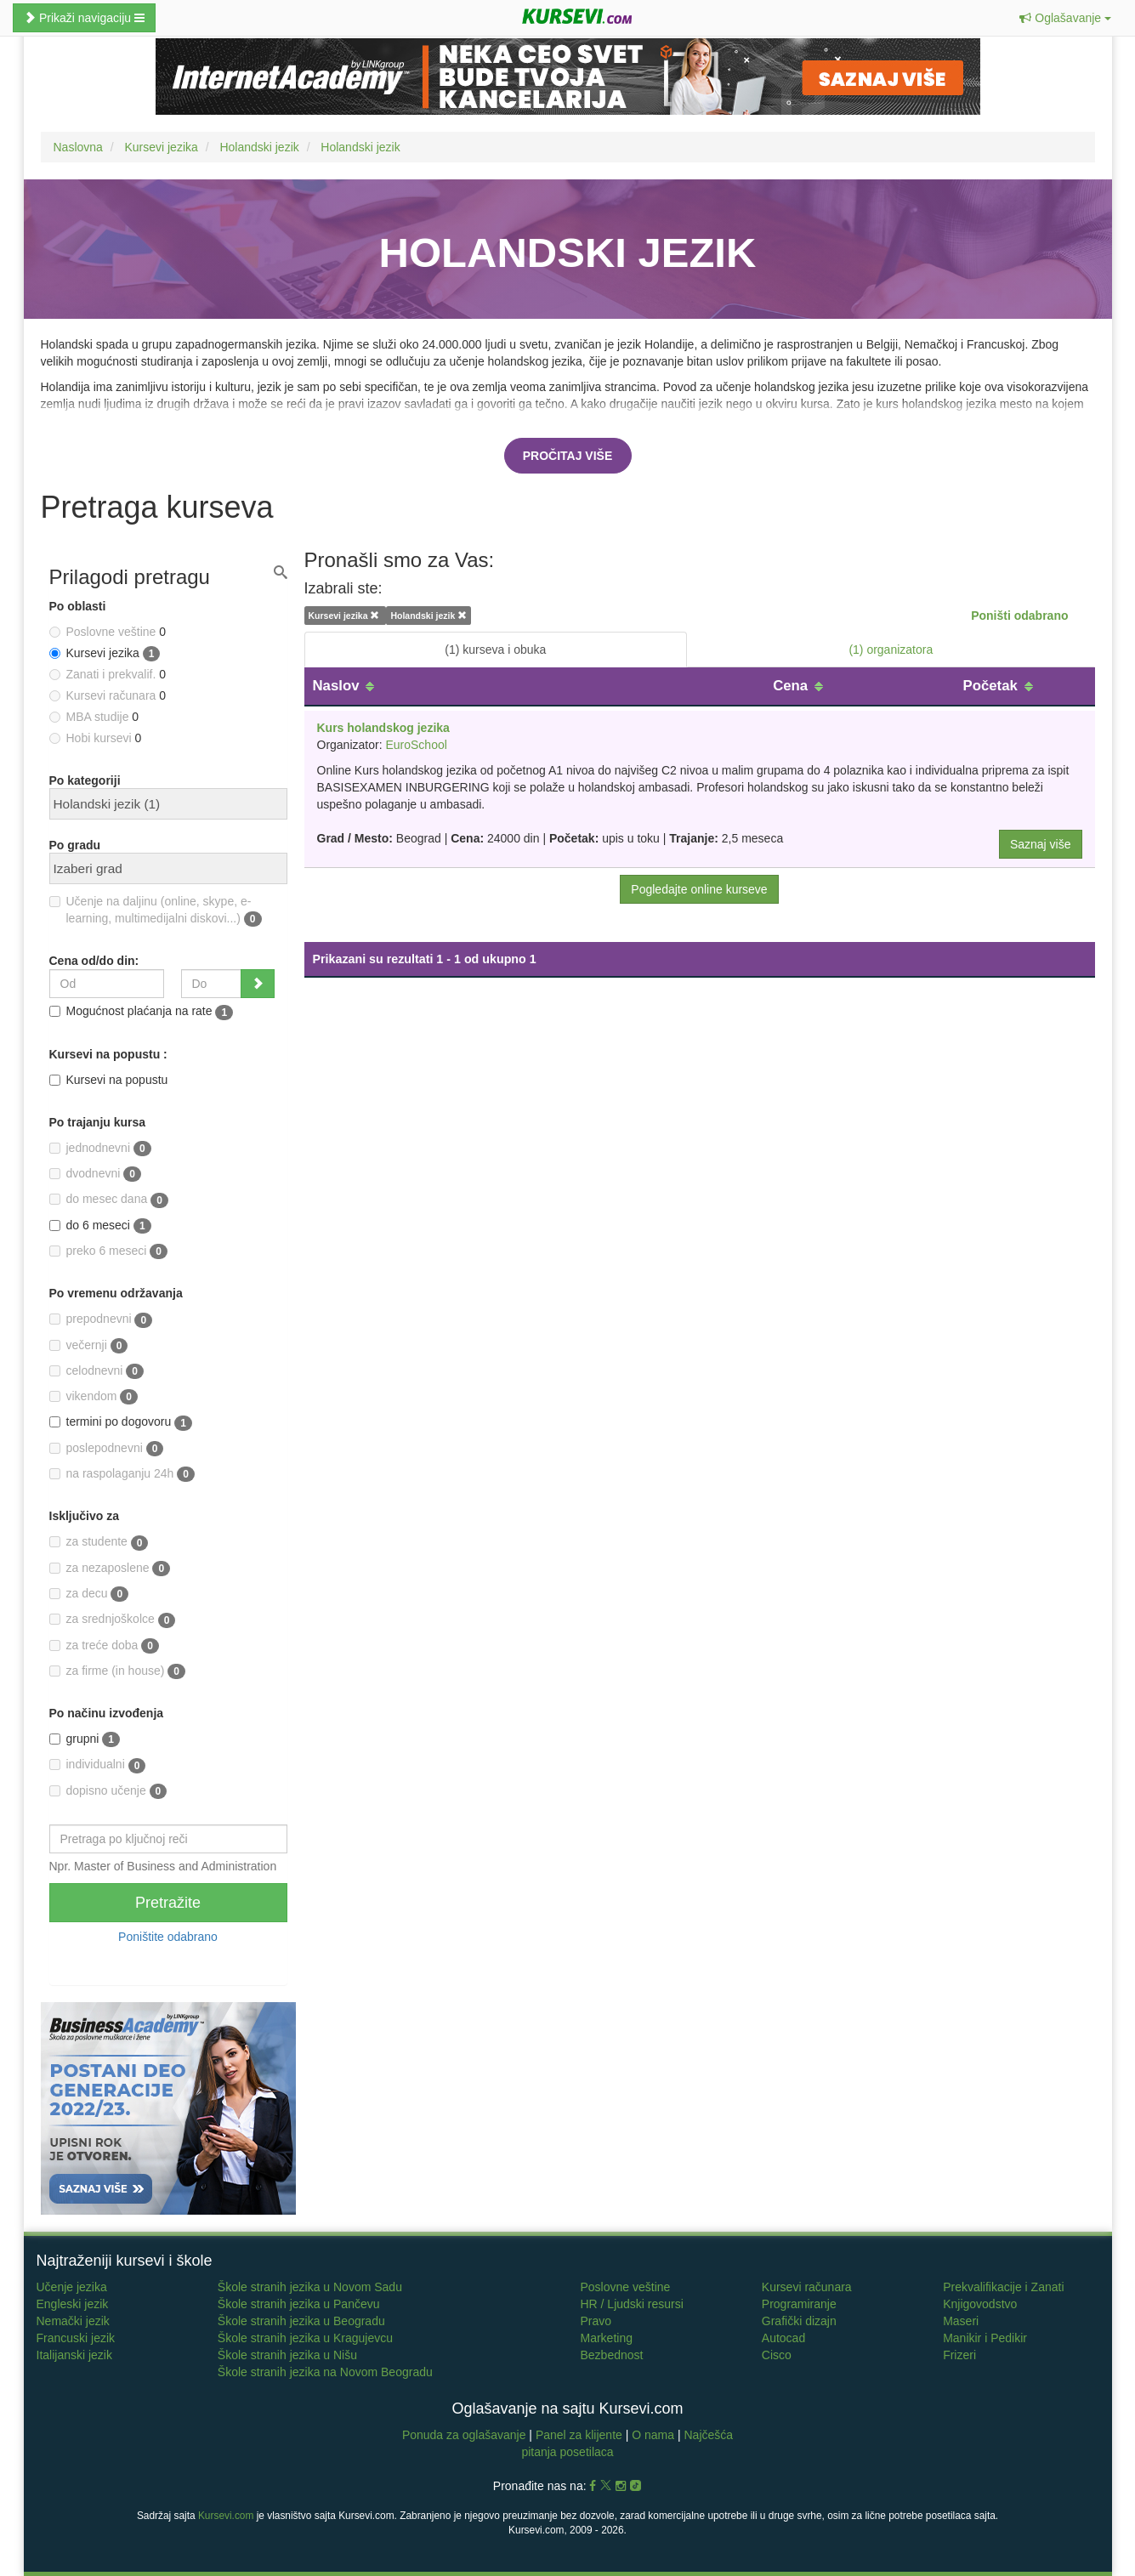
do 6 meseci (100, 1226)
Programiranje (799, 2304)
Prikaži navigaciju (84, 18)
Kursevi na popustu (108, 1080)
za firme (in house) (117, 1671)
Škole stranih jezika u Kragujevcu (305, 2338)
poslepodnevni (106, 1448)
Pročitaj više (568, 455)
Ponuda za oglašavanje (465, 2435)
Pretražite (168, 1902)
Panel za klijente (581, 2435)
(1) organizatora (890, 649)
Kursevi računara (807, 2287)
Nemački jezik (73, 2321)
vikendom (94, 1396)
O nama (653, 2435)
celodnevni (97, 1371)
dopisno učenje (108, 1791)
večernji (88, 1345)
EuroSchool (415, 745)
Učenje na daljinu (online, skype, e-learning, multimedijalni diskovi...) (155, 910)
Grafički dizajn (799, 2321)
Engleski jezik (73, 2304)
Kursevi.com (225, 2516)
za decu (89, 1594)
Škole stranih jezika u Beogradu (301, 2321)
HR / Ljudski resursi (631, 2304)
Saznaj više (1040, 844)
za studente (99, 1542)
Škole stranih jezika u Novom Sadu (310, 2287)
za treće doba (104, 1646)
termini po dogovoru (120, 1422)
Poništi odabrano (1019, 615)
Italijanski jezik (74, 2355)
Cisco (777, 2355)
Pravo (595, 2321)
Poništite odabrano (168, 1936)
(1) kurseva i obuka (495, 649)
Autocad (783, 2338)
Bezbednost (611, 2355)
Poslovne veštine (625, 2287)
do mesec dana (108, 1199)
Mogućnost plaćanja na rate (141, 1011)
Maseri (961, 2321)
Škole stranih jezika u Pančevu (299, 2304)
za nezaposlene (110, 1568)
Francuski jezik (76, 2338)
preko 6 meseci (108, 1251)
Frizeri (959, 2355)
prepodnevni (101, 1319)
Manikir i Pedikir (985, 2338)
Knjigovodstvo (980, 2304)
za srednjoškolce (112, 1619)
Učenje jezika (72, 2287)
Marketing (606, 2338)
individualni (97, 1765)
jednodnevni (100, 1148)
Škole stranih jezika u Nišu (287, 2355)
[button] (1065, 18)
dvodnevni (95, 1174)
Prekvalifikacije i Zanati (1003, 2287)
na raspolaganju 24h (122, 1474)
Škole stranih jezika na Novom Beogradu (325, 2372)
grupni (85, 1739)
